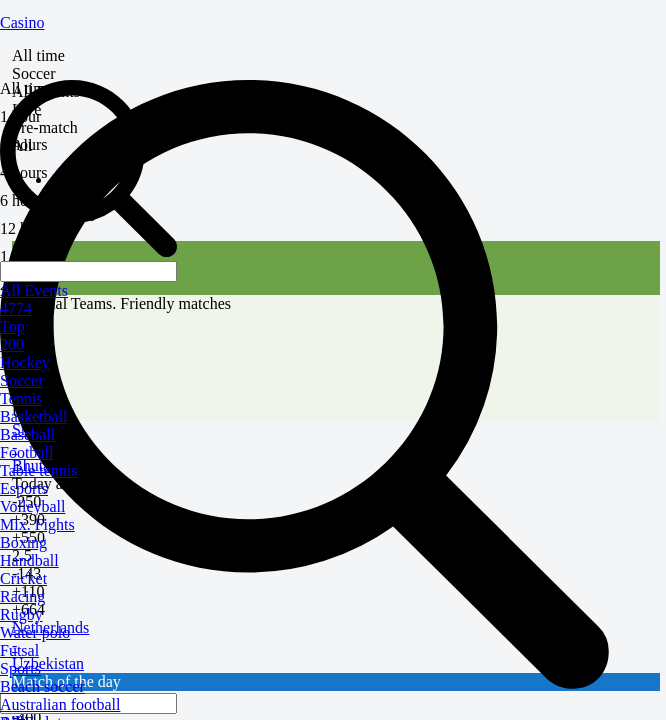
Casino (22, 22)
